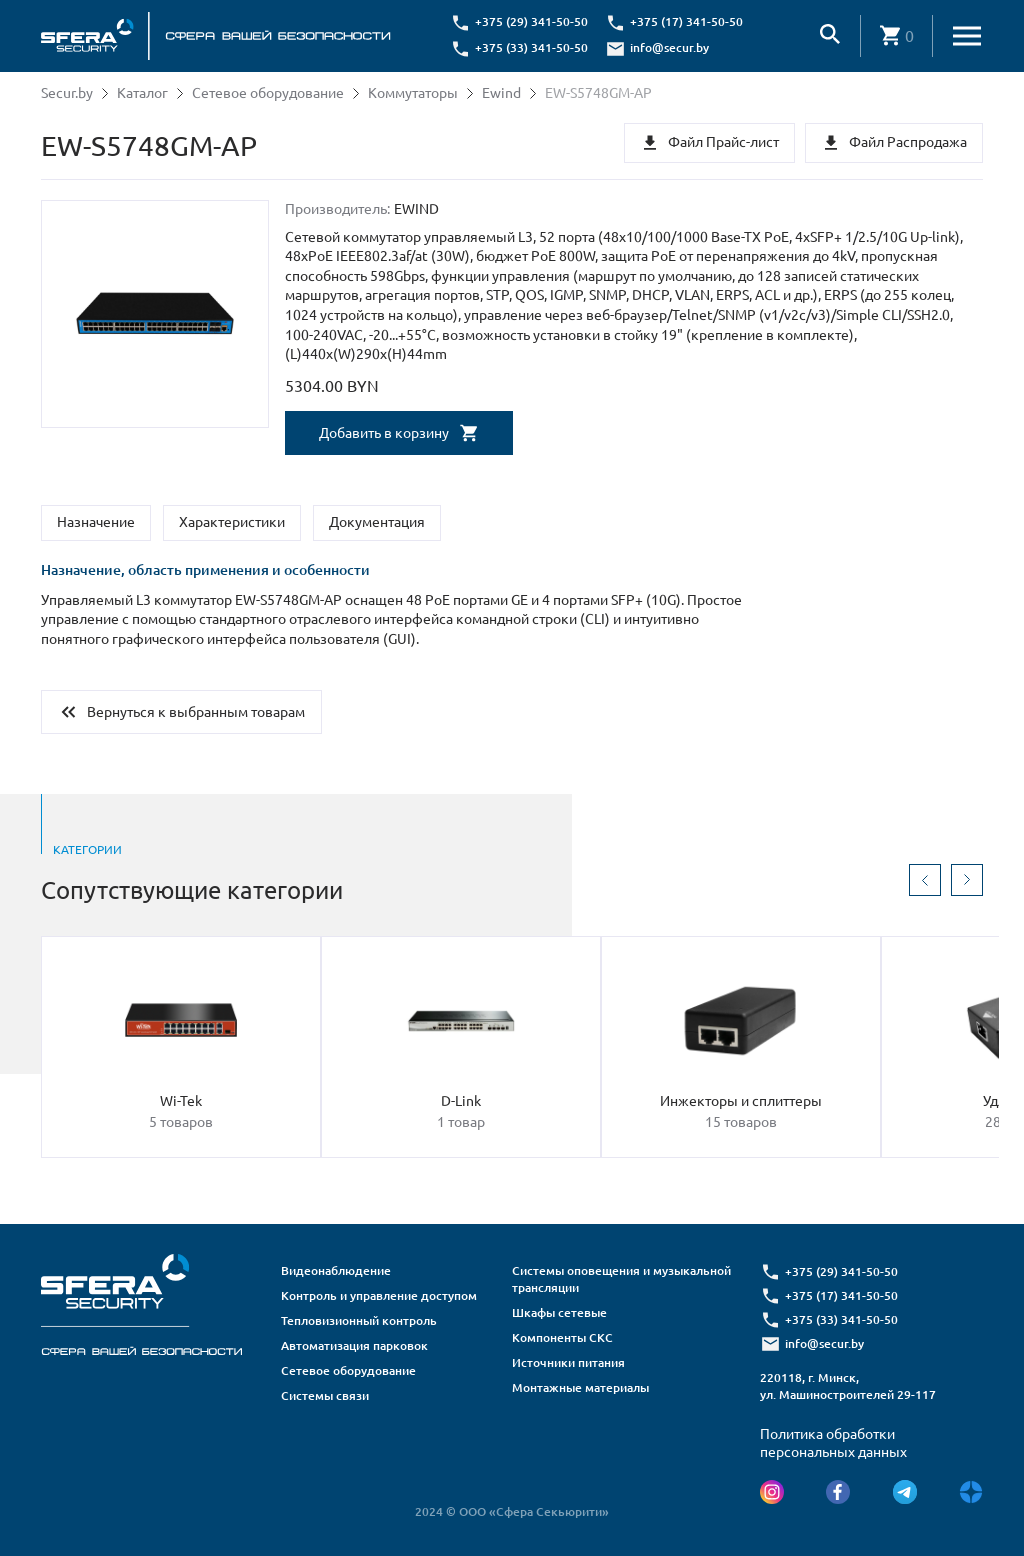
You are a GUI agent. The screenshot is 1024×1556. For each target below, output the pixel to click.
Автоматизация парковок (354, 1345)
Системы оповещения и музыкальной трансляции (621, 1279)
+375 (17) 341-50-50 (686, 21)
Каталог (142, 93)
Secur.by (67, 93)
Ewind (501, 93)
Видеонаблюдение (336, 1270)
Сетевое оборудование (268, 93)
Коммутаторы (413, 93)
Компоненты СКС (562, 1337)
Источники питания (568, 1362)
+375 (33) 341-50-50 (531, 47)
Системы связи (325, 1395)
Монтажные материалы (580, 1387)
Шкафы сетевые (559, 1312)
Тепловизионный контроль (359, 1320)
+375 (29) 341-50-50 (531, 21)
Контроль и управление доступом (379, 1295)
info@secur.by (669, 47)
